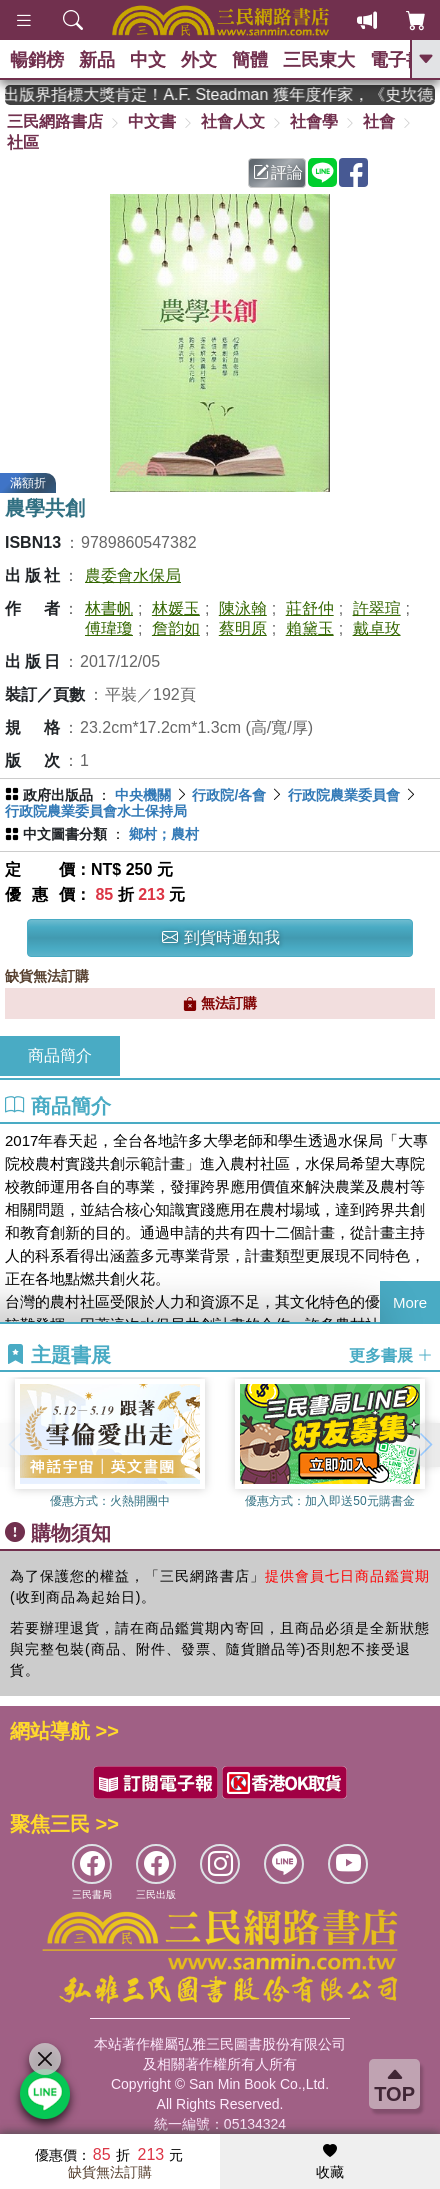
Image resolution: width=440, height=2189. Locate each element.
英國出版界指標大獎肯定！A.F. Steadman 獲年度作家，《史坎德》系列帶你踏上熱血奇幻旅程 (220, 94)
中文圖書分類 (65, 834)
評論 (278, 172)
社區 (23, 142)
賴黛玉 (310, 628)
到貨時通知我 (221, 937)
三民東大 (319, 60)
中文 (148, 60)
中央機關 (143, 795)
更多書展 (391, 1355)
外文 (199, 60)
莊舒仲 (310, 608)
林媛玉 (176, 608)
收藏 (330, 2162)
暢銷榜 (37, 60)
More (410, 1302)
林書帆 (109, 608)
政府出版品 (58, 795)
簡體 (250, 60)
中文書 (152, 121)
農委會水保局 (133, 575)
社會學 (314, 121)
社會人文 (233, 121)
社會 (379, 121)
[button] (425, 1445)
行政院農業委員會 (344, 795)
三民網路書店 (55, 121)
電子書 (397, 60)
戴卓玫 (377, 628)
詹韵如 (176, 628)
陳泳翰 (243, 608)
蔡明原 (243, 628)
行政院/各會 (229, 795)
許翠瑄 (377, 608)
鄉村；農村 (164, 834)
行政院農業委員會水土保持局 (96, 811)
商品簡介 (60, 1055)
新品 (97, 60)
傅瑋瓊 (109, 628)
